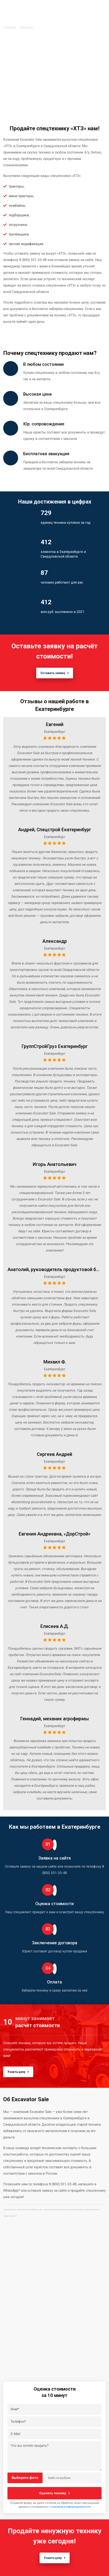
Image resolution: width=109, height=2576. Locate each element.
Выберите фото (25, 2478)
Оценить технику (54, 2493)
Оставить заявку (54, 673)
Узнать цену (18, 2072)
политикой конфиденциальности (71, 2506)
